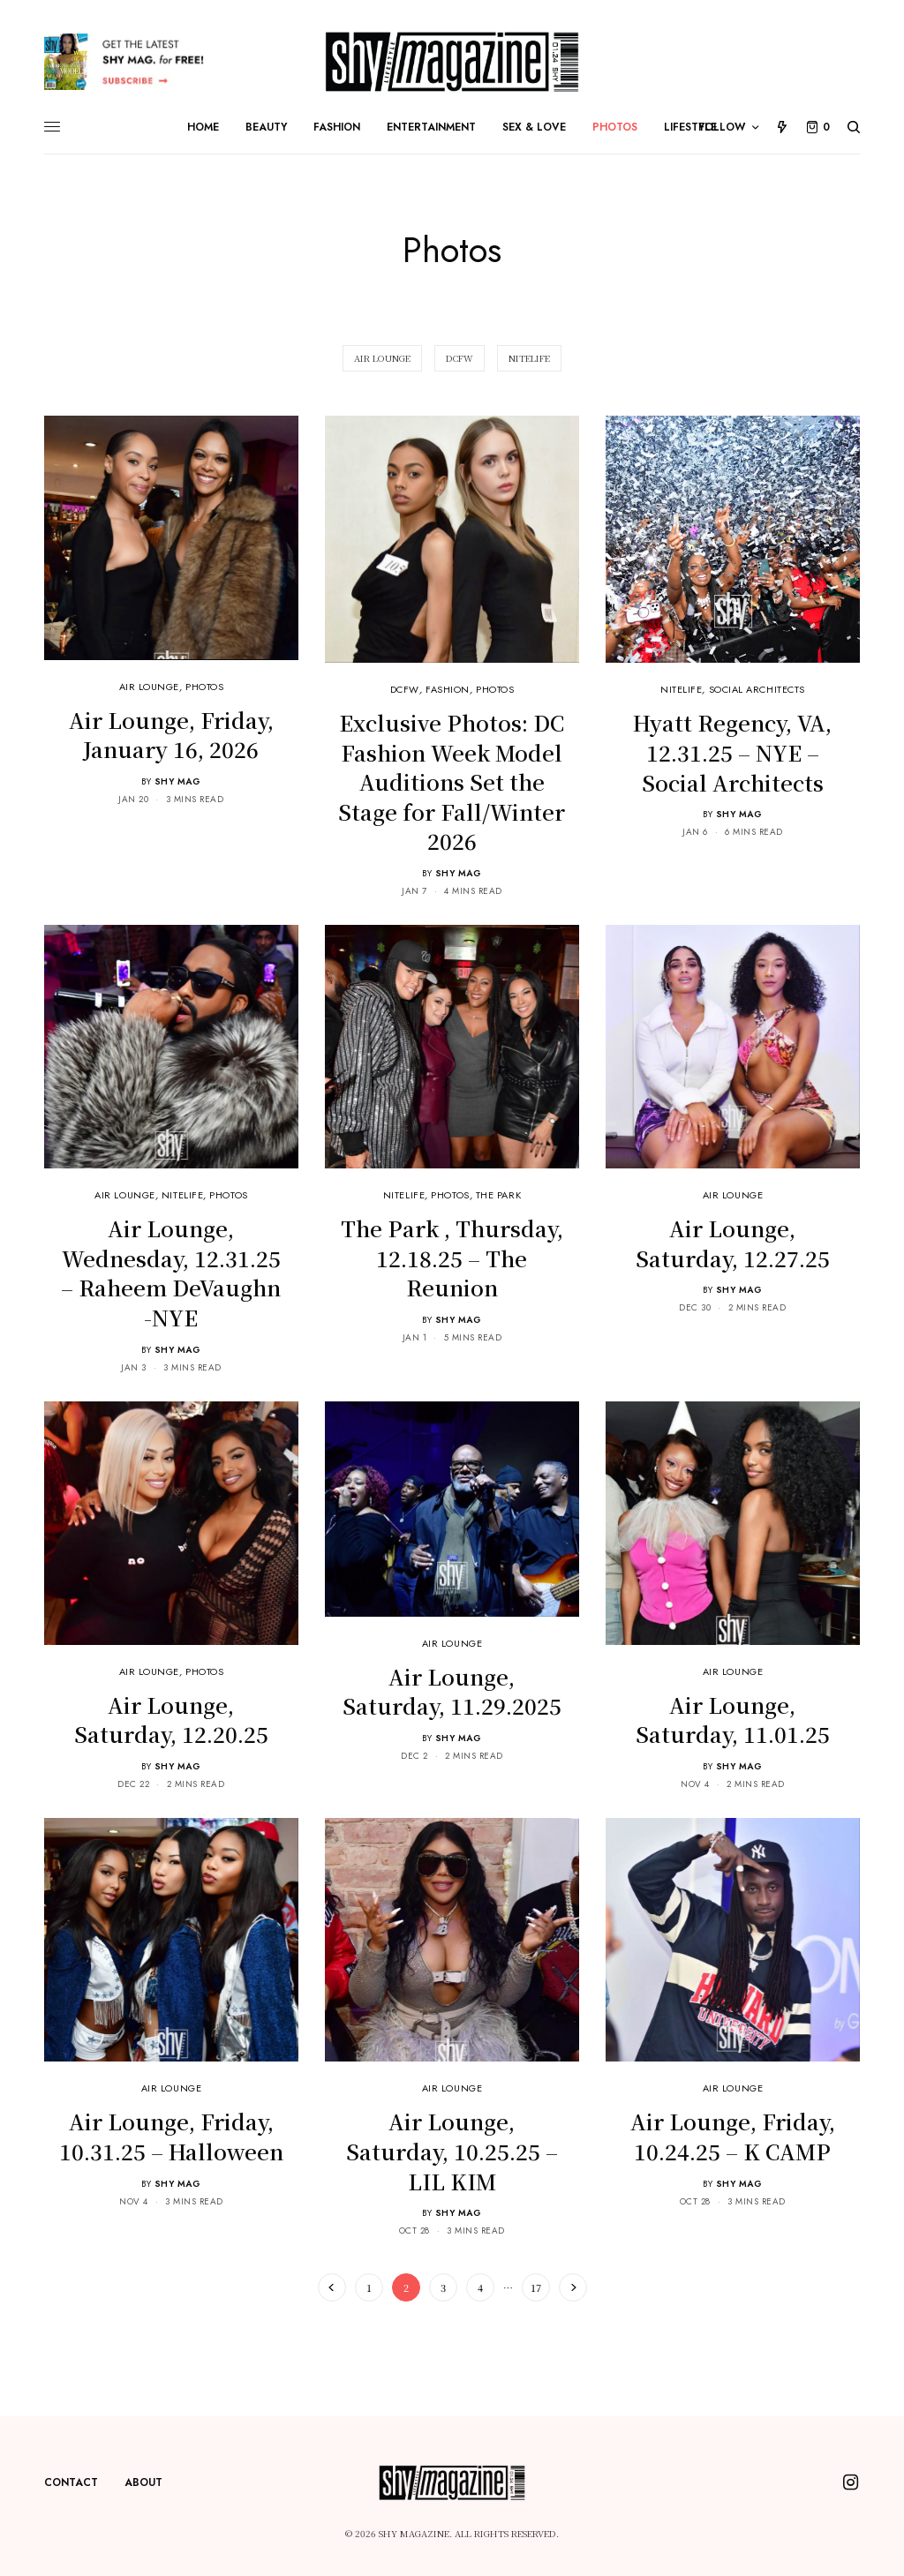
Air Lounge (149, 687)
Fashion (448, 689)
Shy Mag (177, 781)
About (143, 2482)
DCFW (404, 689)
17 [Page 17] (536, 2287)
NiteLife (681, 689)
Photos (204, 687)
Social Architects (757, 689)
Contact (71, 2482)
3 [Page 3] (443, 2287)
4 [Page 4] (480, 2287)
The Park (498, 1195)
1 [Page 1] (369, 2287)
